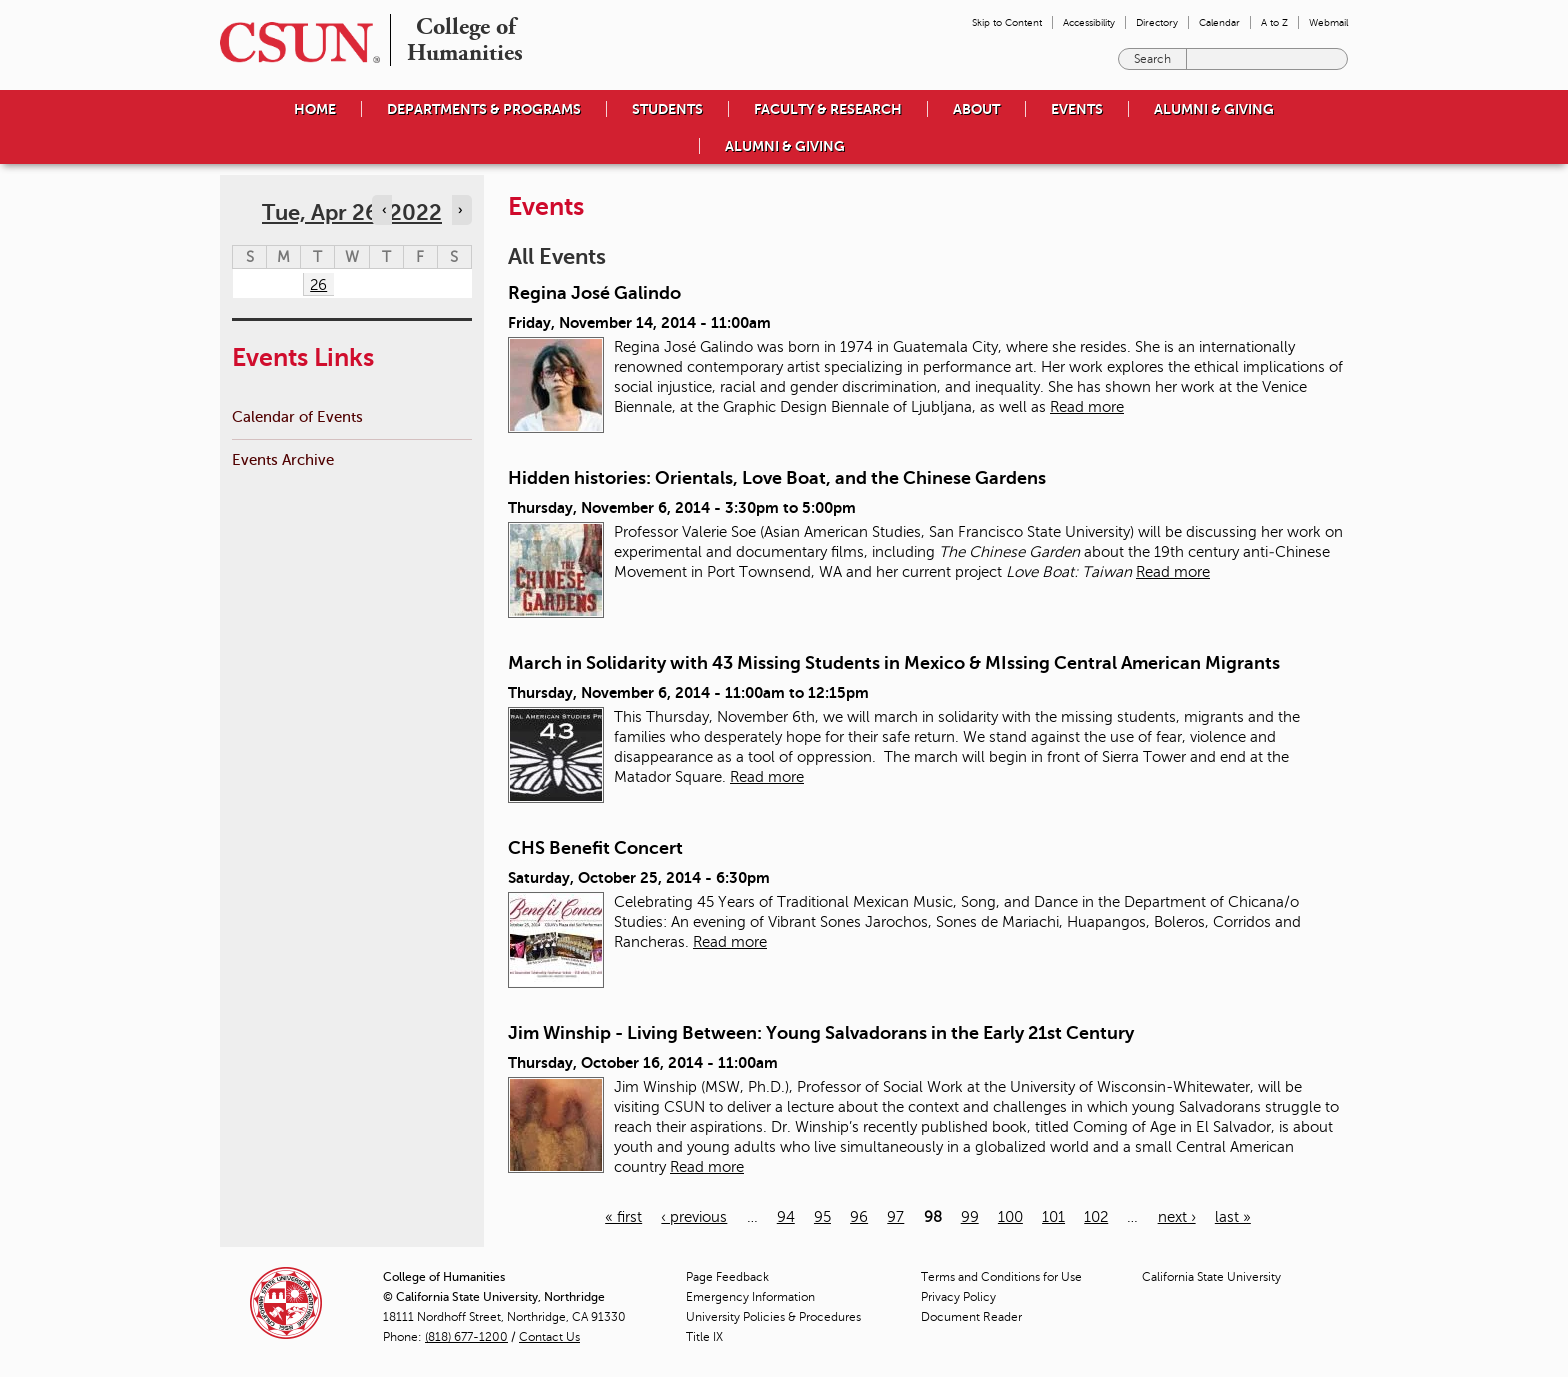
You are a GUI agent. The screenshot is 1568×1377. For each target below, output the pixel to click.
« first (623, 1217)
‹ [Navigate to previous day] (384, 210)
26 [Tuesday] (318, 285)
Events (1077, 109)
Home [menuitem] (315, 109)
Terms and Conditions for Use (1001, 1277)
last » (1233, 1217)
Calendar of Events (297, 416)
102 (1096, 1217)
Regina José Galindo (594, 293)
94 (786, 1217)
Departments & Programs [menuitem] (484, 109)
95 (822, 1217)
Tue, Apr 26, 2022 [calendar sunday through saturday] (352, 212)
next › (1177, 1217)
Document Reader (971, 1317)
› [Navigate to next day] (460, 210)
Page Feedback (727, 1277)
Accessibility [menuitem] (1089, 22)
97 (895, 1217)
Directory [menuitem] (1157, 22)
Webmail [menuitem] (1328, 22)
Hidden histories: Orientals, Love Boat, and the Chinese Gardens (777, 478)
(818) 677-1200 (466, 1337)
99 (970, 1217)
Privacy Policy (958, 1297)
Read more (1087, 407)
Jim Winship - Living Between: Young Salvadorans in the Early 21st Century (821, 1033)
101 (1053, 1217)
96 (859, 1217)
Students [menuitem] (667, 109)
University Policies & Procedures (773, 1317)
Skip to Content (1007, 22)
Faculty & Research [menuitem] (828, 109)
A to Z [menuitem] (1274, 22)
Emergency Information (750, 1297)
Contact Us (549, 1337)
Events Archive (283, 459)
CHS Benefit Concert (595, 848)
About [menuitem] (976, 109)
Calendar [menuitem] (1219, 22)
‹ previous (694, 1217)
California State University (1211, 1277)
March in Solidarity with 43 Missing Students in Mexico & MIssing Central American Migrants (894, 663)
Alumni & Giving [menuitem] (1214, 109)
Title (704, 1337)
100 (1010, 1217)
